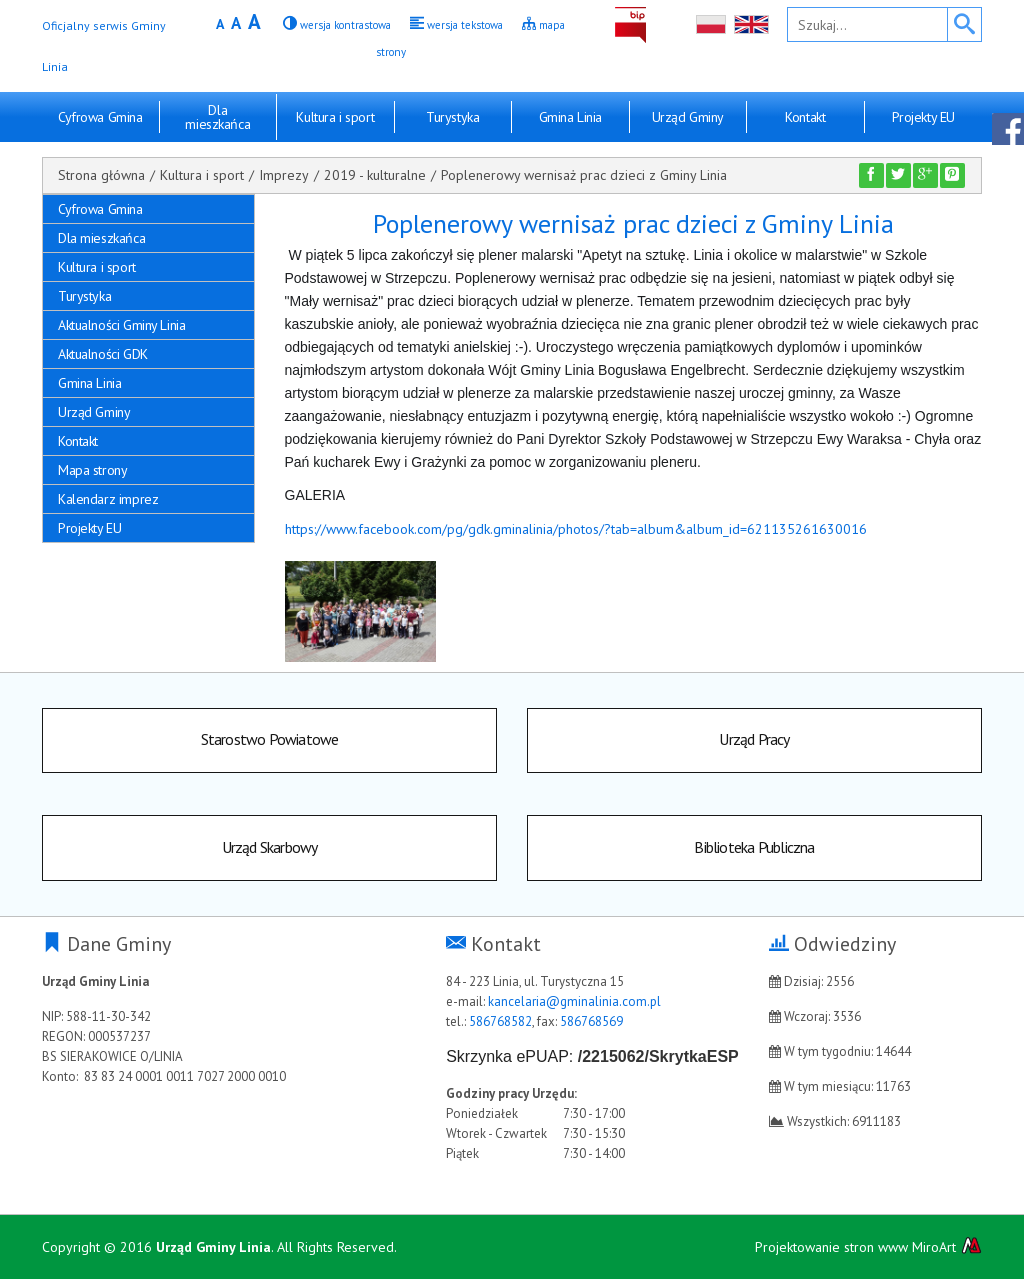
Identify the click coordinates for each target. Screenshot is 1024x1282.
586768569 (591, 1024)
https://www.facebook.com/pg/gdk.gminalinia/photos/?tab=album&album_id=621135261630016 (576, 529)
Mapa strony (92, 470)
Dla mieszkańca (217, 117)
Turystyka (452, 117)
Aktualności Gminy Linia (121, 325)
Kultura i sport (335, 117)
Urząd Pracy (754, 741)
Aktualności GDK (103, 354)
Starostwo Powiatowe (270, 741)
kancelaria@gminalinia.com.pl (574, 1004)
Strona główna (101, 175)
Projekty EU (923, 117)
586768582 (500, 1024)
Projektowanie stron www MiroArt (868, 1249)
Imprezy (284, 175)
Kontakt (805, 117)
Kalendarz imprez (108, 499)
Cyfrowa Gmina (100, 117)
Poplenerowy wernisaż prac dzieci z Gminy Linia (584, 175)
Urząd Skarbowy (270, 850)
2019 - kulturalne (375, 175)
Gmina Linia (570, 117)
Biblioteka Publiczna (755, 850)
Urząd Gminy (688, 117)
